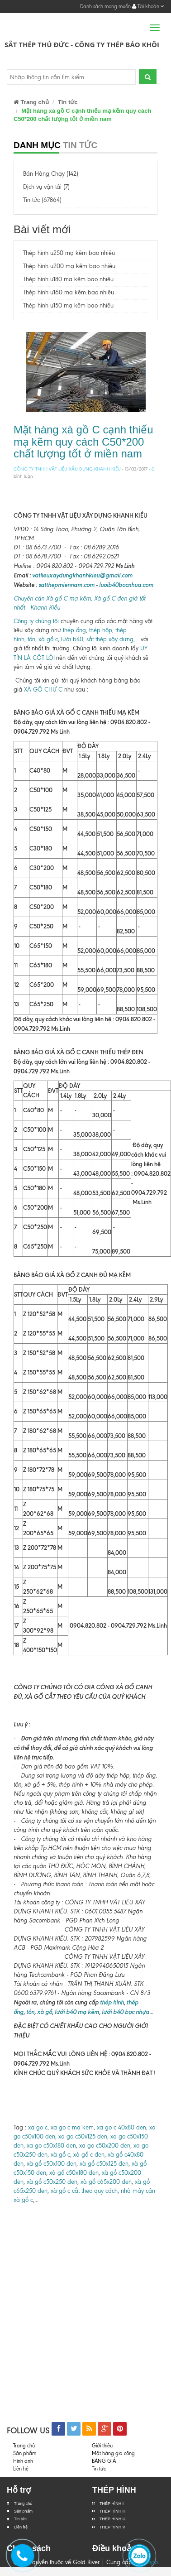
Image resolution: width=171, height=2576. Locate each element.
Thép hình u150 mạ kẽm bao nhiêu (68, 305)
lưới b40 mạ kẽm (77, 2011)
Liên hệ (21, 2527)
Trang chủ (31, 102)
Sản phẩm (24, 2453)
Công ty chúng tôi (36, 621)
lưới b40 (72, 639)
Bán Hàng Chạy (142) (50, 173)
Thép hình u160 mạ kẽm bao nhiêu (68, 292)
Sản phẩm (23, 2511)
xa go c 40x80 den (121, 2127)
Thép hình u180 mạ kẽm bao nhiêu (68, 279)
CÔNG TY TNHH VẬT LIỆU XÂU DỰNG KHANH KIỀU (67, 469)
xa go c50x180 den (51, 2145)
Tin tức (67, 102)
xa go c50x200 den (104, 2145)
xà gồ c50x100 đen (51, 2163)
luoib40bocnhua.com (126, 584)
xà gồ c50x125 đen (104, 2163)
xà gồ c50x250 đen (52, 2181)
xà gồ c (48, 639)
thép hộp (100, 630)
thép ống (74, 630)
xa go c (38, 2127)
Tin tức (20, 2519)
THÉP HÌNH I (112, 2503)
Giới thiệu (102, 2445)
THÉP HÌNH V (112, 2527)
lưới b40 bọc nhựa (125, 2011)
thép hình (111, 2002)
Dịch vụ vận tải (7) (46, 186)
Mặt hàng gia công (113, 2453)
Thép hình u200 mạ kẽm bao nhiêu (69, 266)
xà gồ (44, 2011)
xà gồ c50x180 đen (74, 2172)
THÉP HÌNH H (112, 2511)
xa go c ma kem (72, 2127)
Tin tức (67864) (42, 200)
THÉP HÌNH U (112, 2519)
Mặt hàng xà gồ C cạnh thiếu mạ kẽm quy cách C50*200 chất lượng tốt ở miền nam (83, 441)
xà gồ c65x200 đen (106, 2181)
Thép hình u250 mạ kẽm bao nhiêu (69, 253)
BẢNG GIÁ (104, 2461)
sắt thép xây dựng (109, 639)
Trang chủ (23, 2503)
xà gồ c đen (88, 2154)
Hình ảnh (23, 2461)
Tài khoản (148, 6)
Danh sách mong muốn (105, 6)
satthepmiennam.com (66, 584)
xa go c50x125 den (82, 2136)
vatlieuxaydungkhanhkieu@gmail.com (82, 575)
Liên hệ (20, 2468)
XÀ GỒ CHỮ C (43, 689)
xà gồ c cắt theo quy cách (84, 2190)
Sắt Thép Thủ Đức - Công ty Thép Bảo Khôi (82, 44)
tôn (30, 639)
